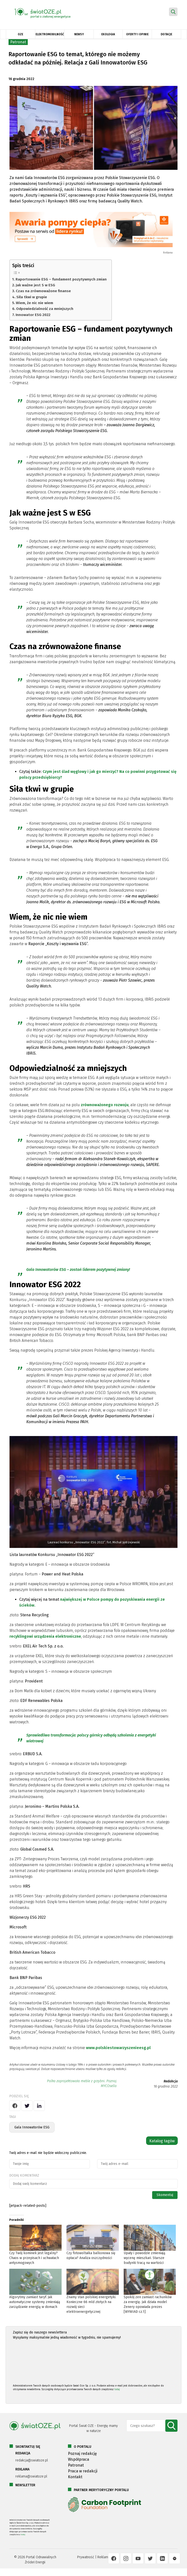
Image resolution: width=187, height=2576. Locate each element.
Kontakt (75, 2477)
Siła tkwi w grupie (31, 297)
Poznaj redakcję (82, 2453)
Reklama (103, 2557)
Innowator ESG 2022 (33, 315)
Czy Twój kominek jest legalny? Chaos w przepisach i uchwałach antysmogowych (34, 2258)
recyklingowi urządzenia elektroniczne (45, 1636)
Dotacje (166, 34)
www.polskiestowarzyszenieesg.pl (118, 2047)
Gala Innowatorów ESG (31, 2127)
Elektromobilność (50, 34)
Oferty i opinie (137, 34)
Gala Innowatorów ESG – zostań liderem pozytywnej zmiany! (78, 1269)
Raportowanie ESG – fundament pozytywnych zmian (61, 279)
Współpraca (78, 2459)
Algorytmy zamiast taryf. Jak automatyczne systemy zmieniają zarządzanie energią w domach (34, 2302)
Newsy (79, 34)
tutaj (117, 2389)
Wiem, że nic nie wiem (34, 303)
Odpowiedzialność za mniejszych (44, 309)
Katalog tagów (162, 2141)
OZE (20, 34)
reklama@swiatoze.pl (31, 2476)
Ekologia (108, 34)
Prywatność (85, 2557)
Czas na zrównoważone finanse (43, 291)
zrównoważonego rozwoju (105, 1105)
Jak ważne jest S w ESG (35, 285)
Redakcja (171, 2081)
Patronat (18, 42)
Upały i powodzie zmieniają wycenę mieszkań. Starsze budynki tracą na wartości (144, 2258)
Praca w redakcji (82, 2471)
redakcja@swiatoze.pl (31, 2460)
